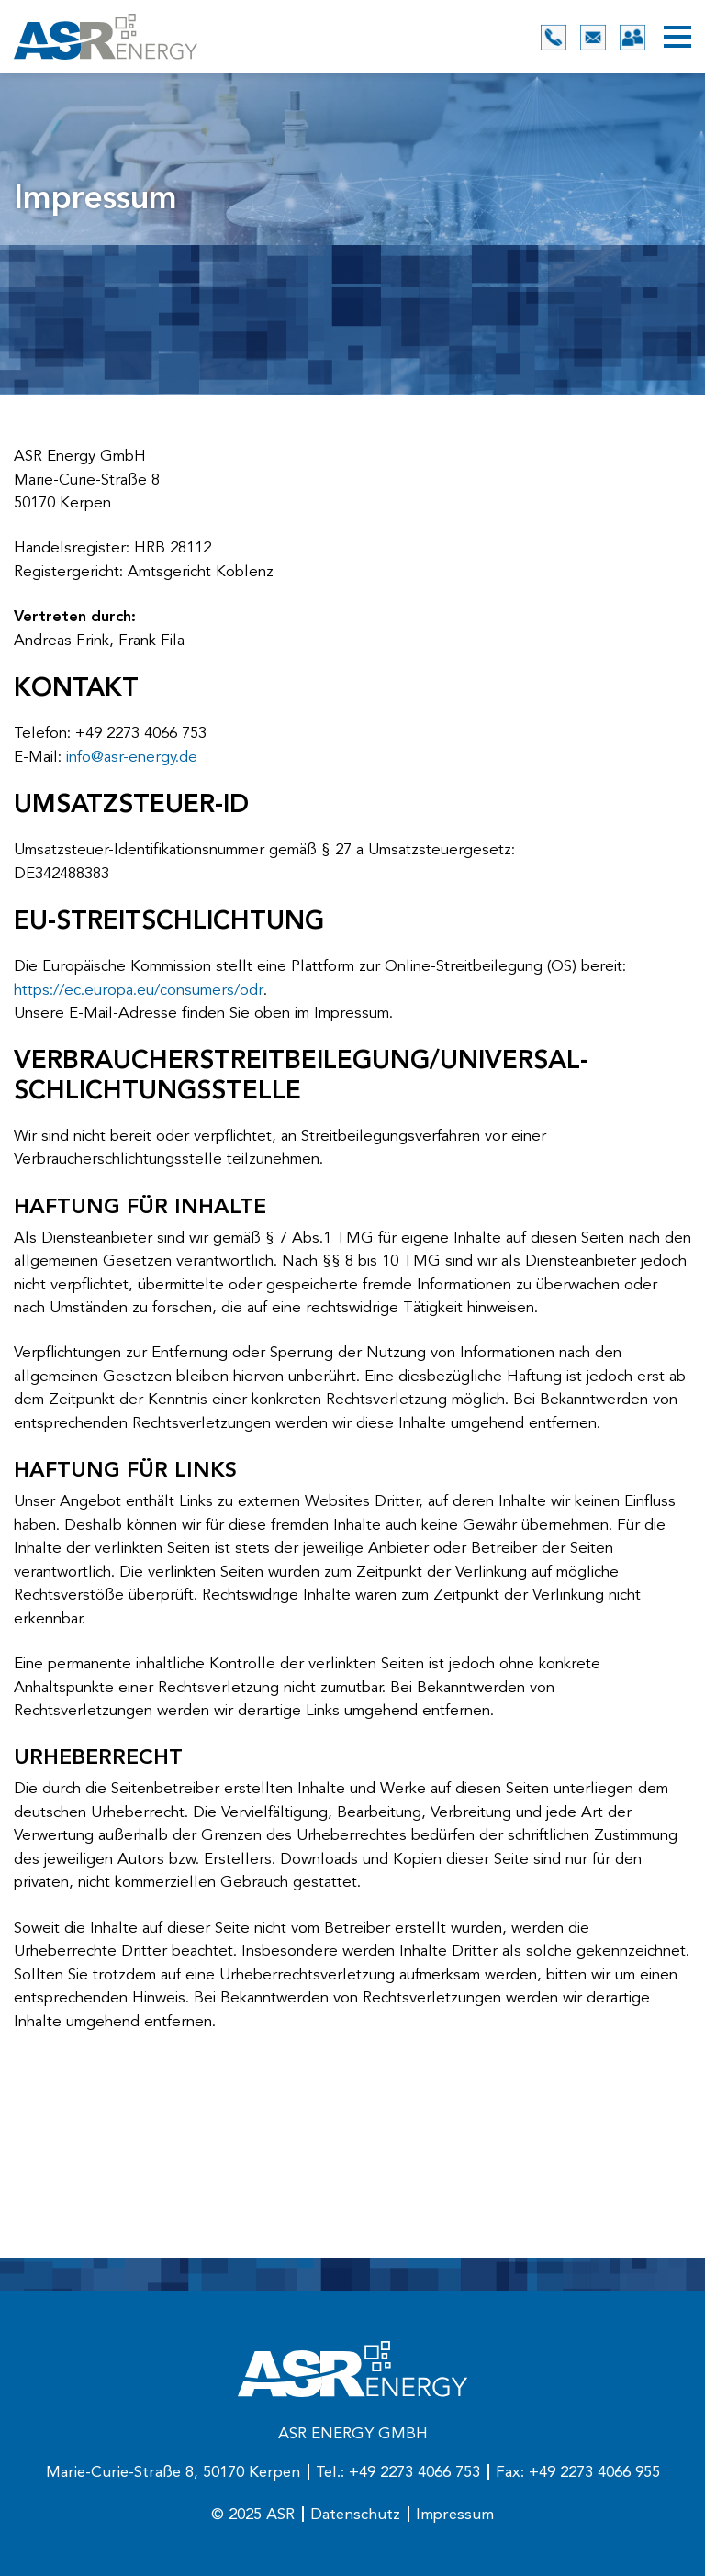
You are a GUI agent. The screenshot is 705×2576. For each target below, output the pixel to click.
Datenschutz (355, 2515)
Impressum (455, 2515)
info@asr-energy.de (131, 757)
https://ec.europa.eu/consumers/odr (138, 990)
